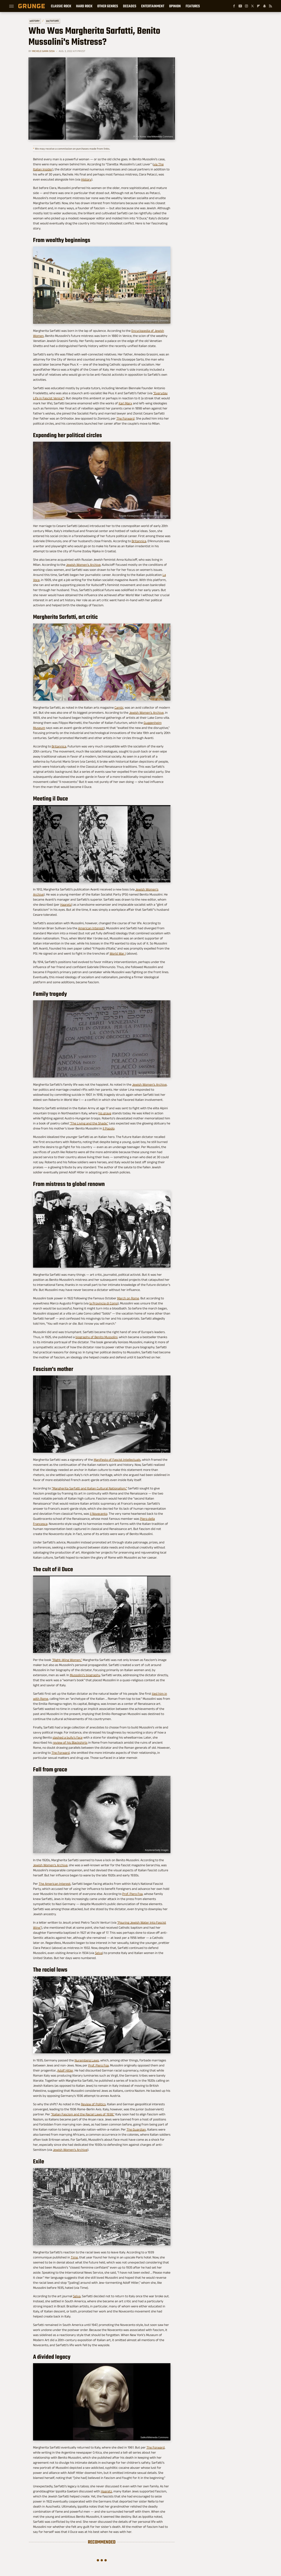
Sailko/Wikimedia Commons (154, 2437)
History (34, 20)
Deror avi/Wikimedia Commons (152, 1074)
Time (74, 2257)
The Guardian (136, 2129)
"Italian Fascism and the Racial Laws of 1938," (83, 2114)
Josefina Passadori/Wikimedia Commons (147, 2242)
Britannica (139, 541)
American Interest (91, 928)
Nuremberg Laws (87, 2060)
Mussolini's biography (85, 1675)
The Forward (125, 418)
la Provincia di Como (103, 1303)
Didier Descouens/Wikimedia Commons (148, 321)
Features (193, 6)
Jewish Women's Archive (83, 565)
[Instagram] (246, 5)
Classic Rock (61, 6)
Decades (129, 6)
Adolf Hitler (65, 2070)
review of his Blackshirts (70, 1742)
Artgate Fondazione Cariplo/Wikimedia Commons (144, 516)
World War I (118, 953)
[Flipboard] (258, 5)
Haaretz (66, 904)
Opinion (175, 6)
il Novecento (98, 1513)
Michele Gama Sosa (43, 50)
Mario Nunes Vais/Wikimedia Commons (153, 137)
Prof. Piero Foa (132, 1894)
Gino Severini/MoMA (158, 697)
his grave (104, 1113)
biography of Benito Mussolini (96, 1337)
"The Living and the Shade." (89, 1123)
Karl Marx (125, 403)
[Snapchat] (264, 5)
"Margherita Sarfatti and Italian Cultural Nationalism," (89, 1488)
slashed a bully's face (68, 1737)
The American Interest (55, 1884)
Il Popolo (109, 1128)
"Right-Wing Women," (67, 1660)
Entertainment (152, 6)
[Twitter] (252, 5)
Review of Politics (93, 2104)
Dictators (52, 20)
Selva (98, 1953)
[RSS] (270, 5)
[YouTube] (240, 5)
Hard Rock (84, 6)
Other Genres (107, 6)
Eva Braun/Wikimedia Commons (152, 2050)
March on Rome (128, 1298)
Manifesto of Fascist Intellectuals (117, 1460)
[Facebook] (234, 5)
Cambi (119, 707)
